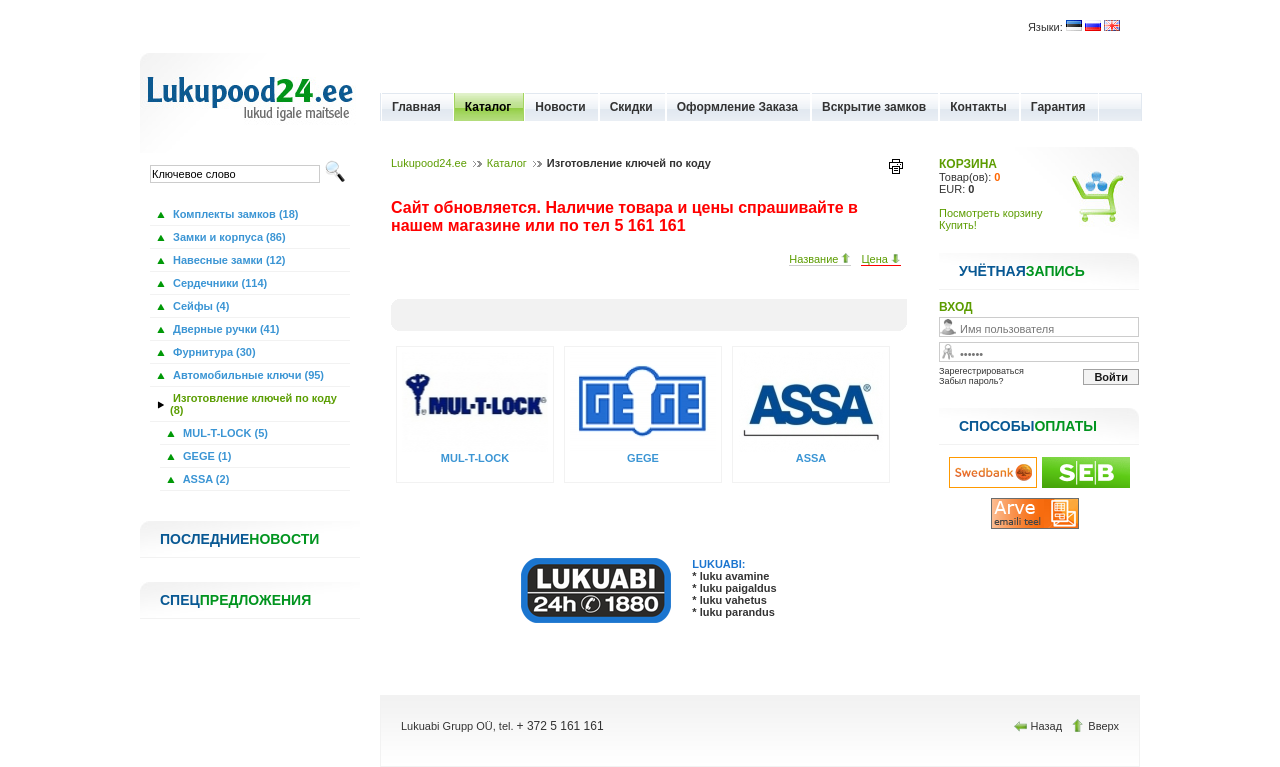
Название (820, 259)
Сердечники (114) (218, 283)
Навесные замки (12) (228, 260)
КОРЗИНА (968, 164)
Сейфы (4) (199, 306)
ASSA (811, 458)
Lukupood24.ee (429, 163)
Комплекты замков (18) (234, 214)
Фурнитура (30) (213, 352)
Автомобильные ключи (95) (247, 375)
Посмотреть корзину (991, 213)
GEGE (643, 458)
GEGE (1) (205, 456)
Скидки (631, 107)
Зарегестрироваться (981, 371)
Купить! (958, 225)
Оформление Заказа (737, 107)
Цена (881, 259)
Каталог (488, 107)
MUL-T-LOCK (475, 458)
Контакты (978, 107)
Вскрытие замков (874, 107)
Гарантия (1058, 107)
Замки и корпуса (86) (228, 237)
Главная (416, 107)
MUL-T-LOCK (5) (224, 433)
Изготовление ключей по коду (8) (253, 404)
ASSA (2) (204, 479)
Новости (560, 107)
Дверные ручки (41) (225, 329)
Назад (1040, 726)
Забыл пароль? (971, 381)
